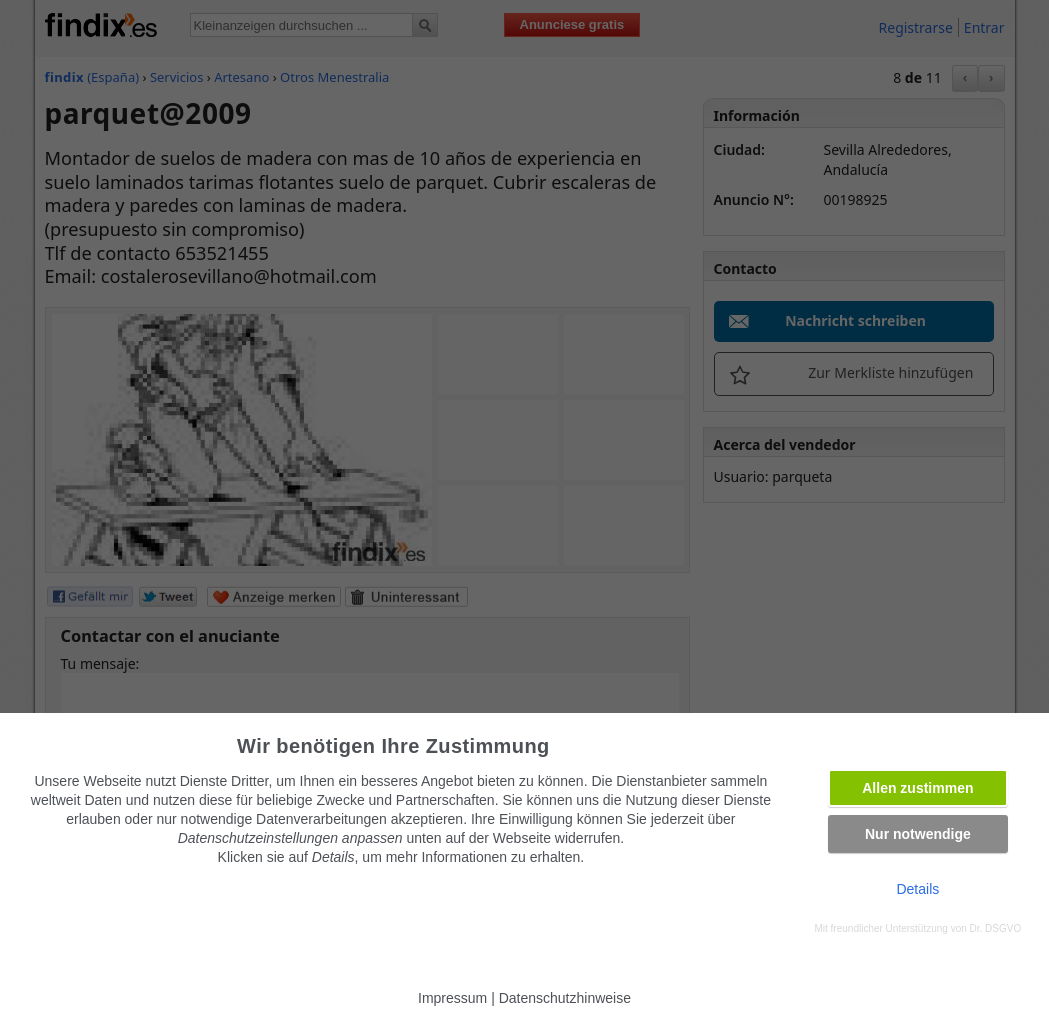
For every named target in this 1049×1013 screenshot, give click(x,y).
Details (917, 889)
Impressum (452, 998)
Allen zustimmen (917, 788)
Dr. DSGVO (996, 928)
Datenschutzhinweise (565, 998)
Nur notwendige (918, 834)
